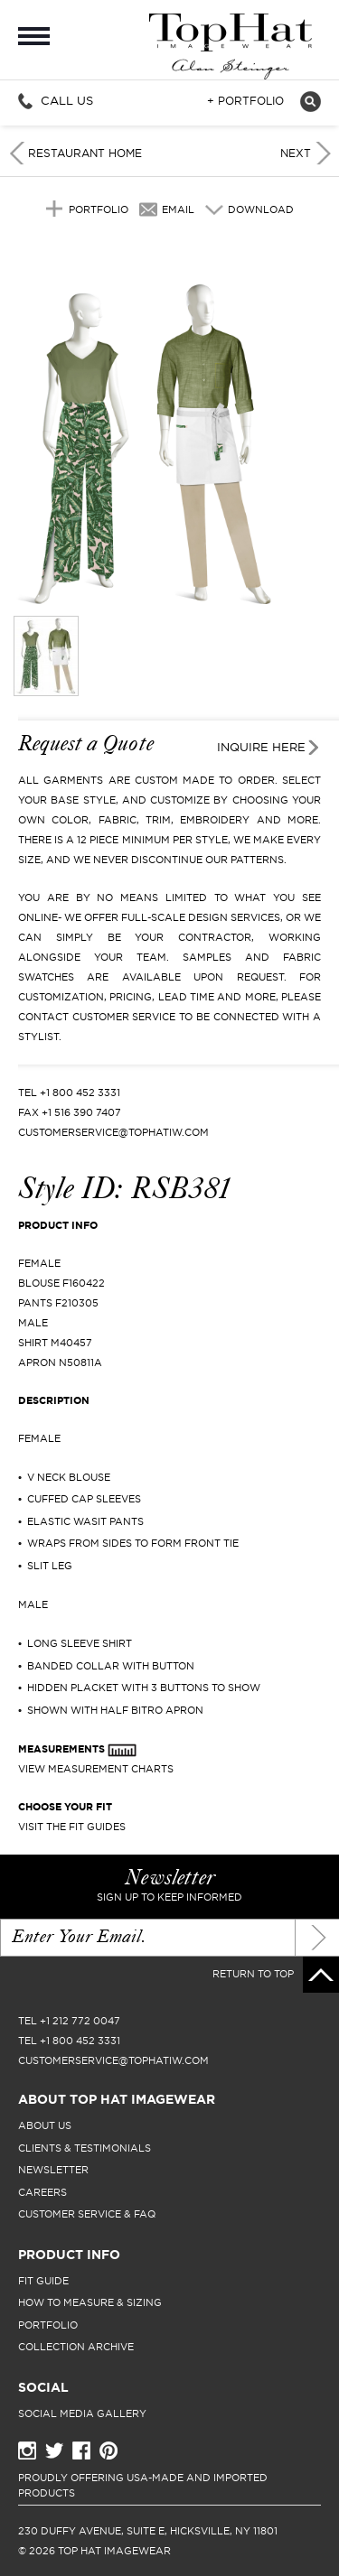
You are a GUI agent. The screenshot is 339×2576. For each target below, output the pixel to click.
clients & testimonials (84, 2148)
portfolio (48, 2325)
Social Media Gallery (82, 2413)
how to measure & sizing (90, 2302)
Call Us (67, 100)
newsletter (53, 2169)
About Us (44, 2125)
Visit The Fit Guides (72, 1826)
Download (261, 209)
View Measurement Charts (96, 1768)
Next (295, 153)
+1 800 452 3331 (80, 1092)
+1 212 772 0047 (80, 2020)
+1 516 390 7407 (81, 1112)
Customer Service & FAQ (86, 2214)
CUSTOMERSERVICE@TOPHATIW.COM (113, 1132)
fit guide (43, 2280)
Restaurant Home (85, 153)
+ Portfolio (245, 101)
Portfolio (98, 209)
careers (42, 2192)
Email (178, 209)
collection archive (76, 2346)
